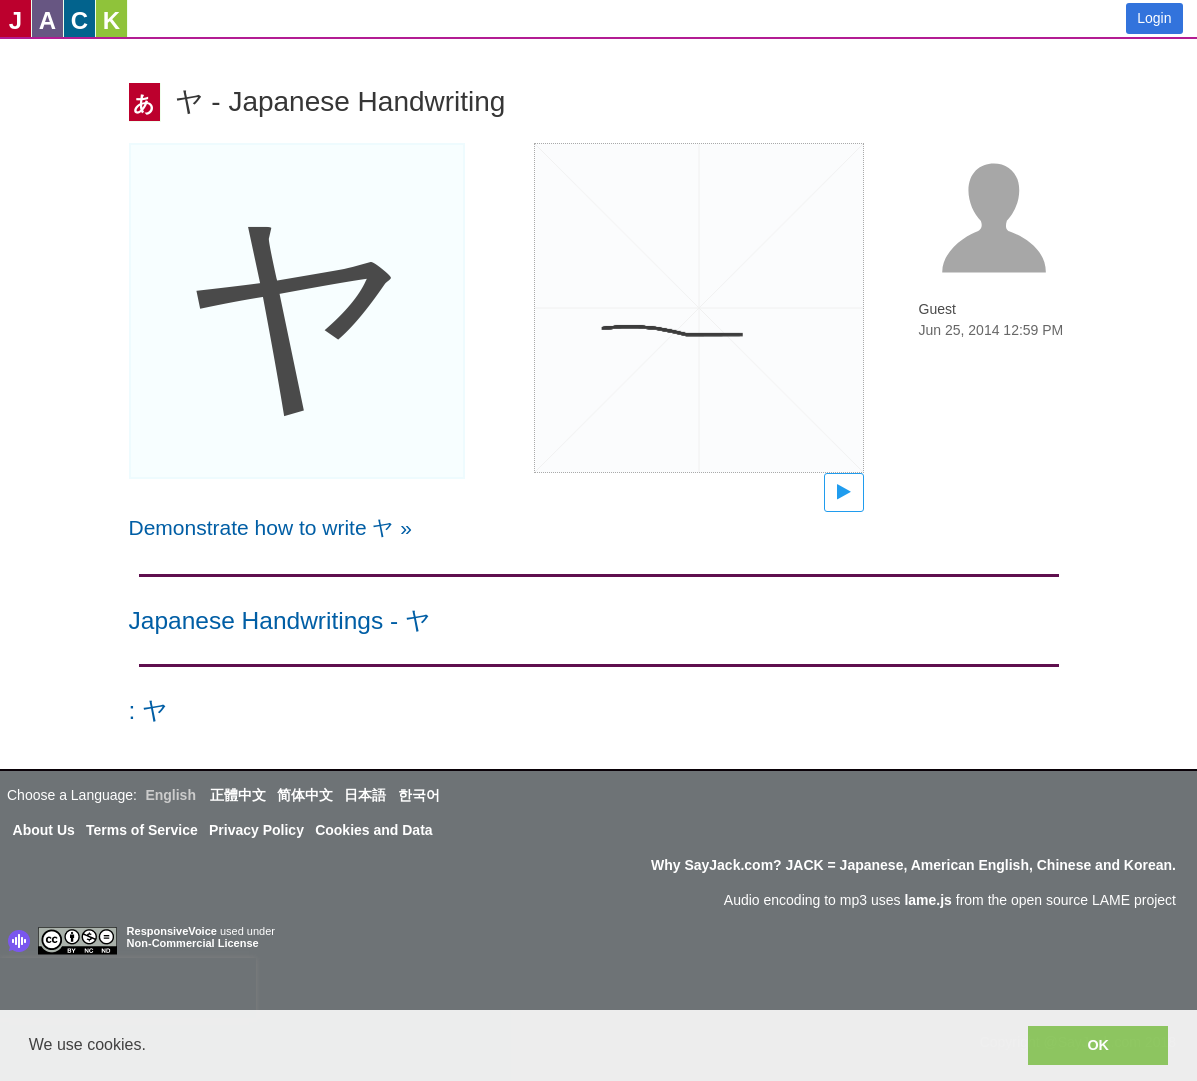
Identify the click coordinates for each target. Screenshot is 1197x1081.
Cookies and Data (373, 830)
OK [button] (1098, 1045)
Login (1154, 18)
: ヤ (149, 710)
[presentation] (128, 988)
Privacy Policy (256, 830)
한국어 (419, 795)
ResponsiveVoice (172, 931)
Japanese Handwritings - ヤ (280, 620)
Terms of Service (142, 830)
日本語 (365, 795)
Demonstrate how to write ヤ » (270, 527)
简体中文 (305, 795)
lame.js (927, 900)
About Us (44, 830)
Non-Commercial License (193, 943)
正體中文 (238, 795)
